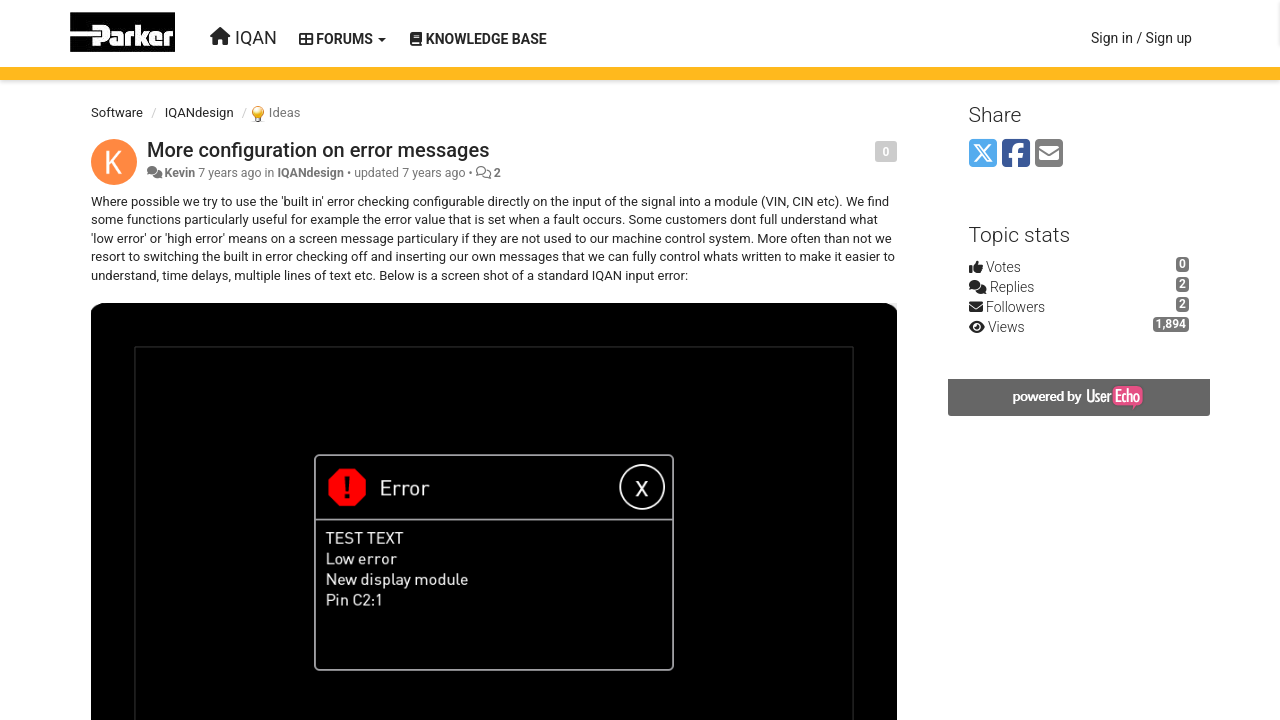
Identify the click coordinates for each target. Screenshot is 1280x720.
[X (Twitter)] (983, 154)
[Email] (1049, 154)
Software (117, 112)
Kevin (179, 173)
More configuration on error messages (318, 150)
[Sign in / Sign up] (1141, 38)
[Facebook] (1016, 154)
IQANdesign (199, 112)
